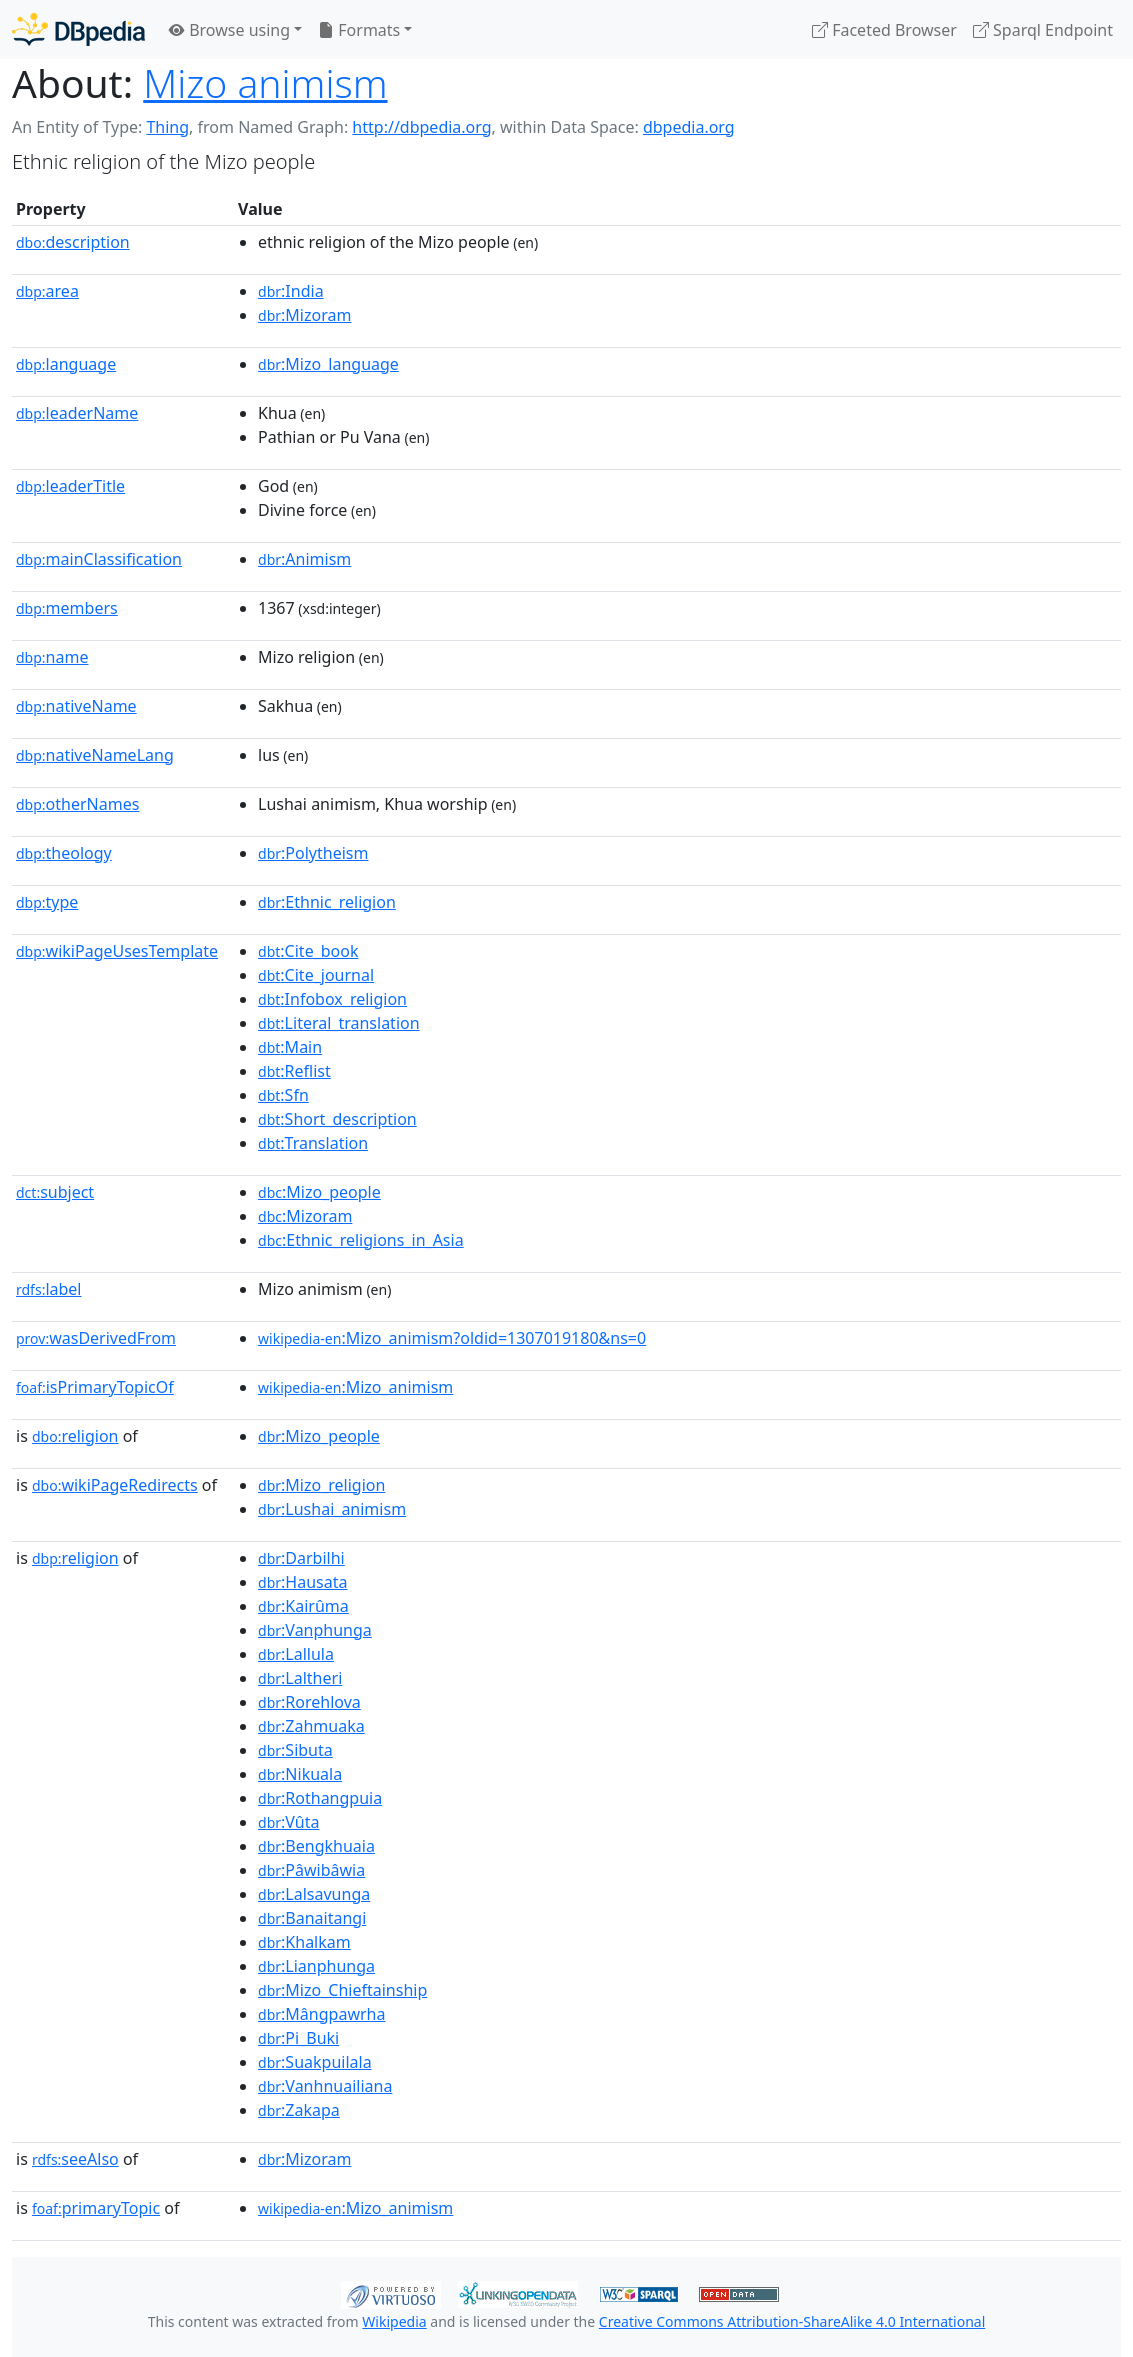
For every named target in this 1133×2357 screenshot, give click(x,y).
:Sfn (283, 1095)
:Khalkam (304, 1942)
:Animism (304, 559)
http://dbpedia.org (421, 127)
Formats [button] (359, 30)
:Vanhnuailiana (325, 2086)
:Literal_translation (339, 1023)
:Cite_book (308, 951)
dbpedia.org (689, 127)
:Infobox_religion (332, 999)
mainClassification (99, 559)
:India (291, 291)
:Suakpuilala (315, 2062)
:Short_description (337, 1119)
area (47, 291)
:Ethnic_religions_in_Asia (361, 1240)
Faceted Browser (884, 30)
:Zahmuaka (311, 1726)
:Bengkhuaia (316, 1846)
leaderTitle (70, 486)
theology (64, 853)
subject (55, 1192)
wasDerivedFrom (96, 1338)
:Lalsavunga (314, 1894)
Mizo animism (265, 82)
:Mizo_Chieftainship (342, 1990)
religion (75, 1436)
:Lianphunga (316, 1966)
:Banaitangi (312, 1918)
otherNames (77, 804)
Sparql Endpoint (1043, 30)
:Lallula (296, 1654)
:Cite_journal (316, 975)
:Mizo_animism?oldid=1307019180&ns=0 (452, 1338)
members (67, 608)
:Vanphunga (315, 1630)
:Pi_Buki (298, 2038)
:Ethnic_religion (327, 902)
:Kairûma (303, 1606)
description (73, 242)
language (66, 364)
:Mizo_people (319, 1192)
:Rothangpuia (320, 1798)
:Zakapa (299, 2110)
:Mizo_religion (321, 1485)
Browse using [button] (229, 30)
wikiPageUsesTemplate (117, 951)
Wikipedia (394, 2321)
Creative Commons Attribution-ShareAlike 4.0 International (792, 2321)
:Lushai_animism (332, 1509)
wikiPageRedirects (115, 1485)
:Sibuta (295, 1750)
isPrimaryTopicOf (95, 1387)
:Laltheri (300, 1678)
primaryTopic (96, 2208)
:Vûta (288, 1822)
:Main (290, 1047)
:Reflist (294, 1071)
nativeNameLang (95, 755)
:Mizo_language (328, 364)
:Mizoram (304, 315)
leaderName (77, 413)
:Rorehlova (309, 1702)
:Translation (313, 1143)
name (52, 657)
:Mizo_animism (355, 1387)
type (47, 902)
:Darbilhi (301, 1558)
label (49, 1289)
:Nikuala (300, 1774)
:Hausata (302, 1582)
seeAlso (75, 2159)
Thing (167, 127)
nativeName (76, 706)
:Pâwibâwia (311, 1870)
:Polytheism (313, 853)
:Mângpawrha (321, 2014)
